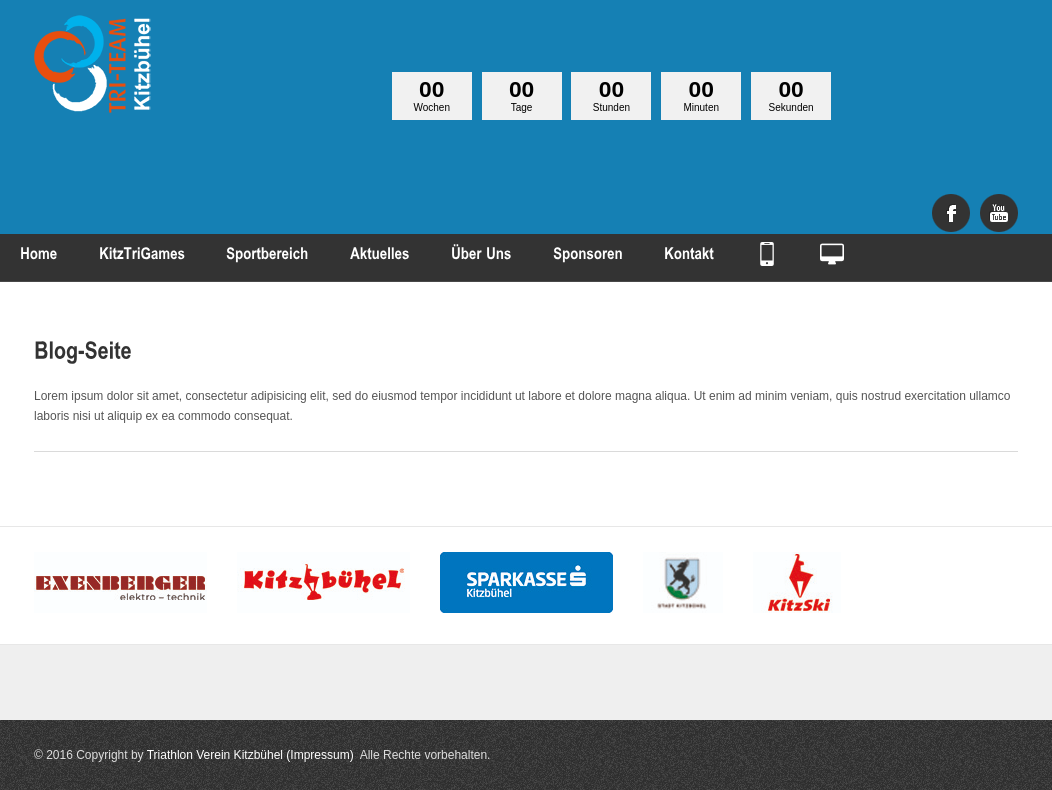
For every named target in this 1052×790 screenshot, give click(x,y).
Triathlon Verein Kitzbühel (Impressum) (250, 755)
